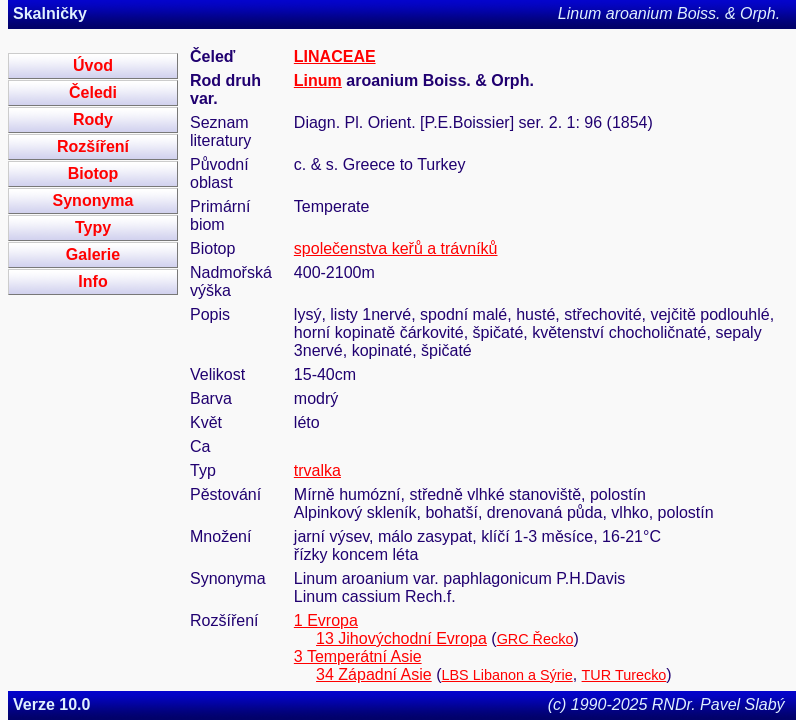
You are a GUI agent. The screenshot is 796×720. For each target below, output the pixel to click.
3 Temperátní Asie (358, 656)
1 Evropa (326, 620)
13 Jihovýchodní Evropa (401, 638)
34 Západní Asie (374, 674)
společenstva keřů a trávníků (396, 248)
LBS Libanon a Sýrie (506, 675)
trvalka (317, 470)
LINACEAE (335, 56)
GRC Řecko (535, 639)
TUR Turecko (624, 675)
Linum (318, 80)
